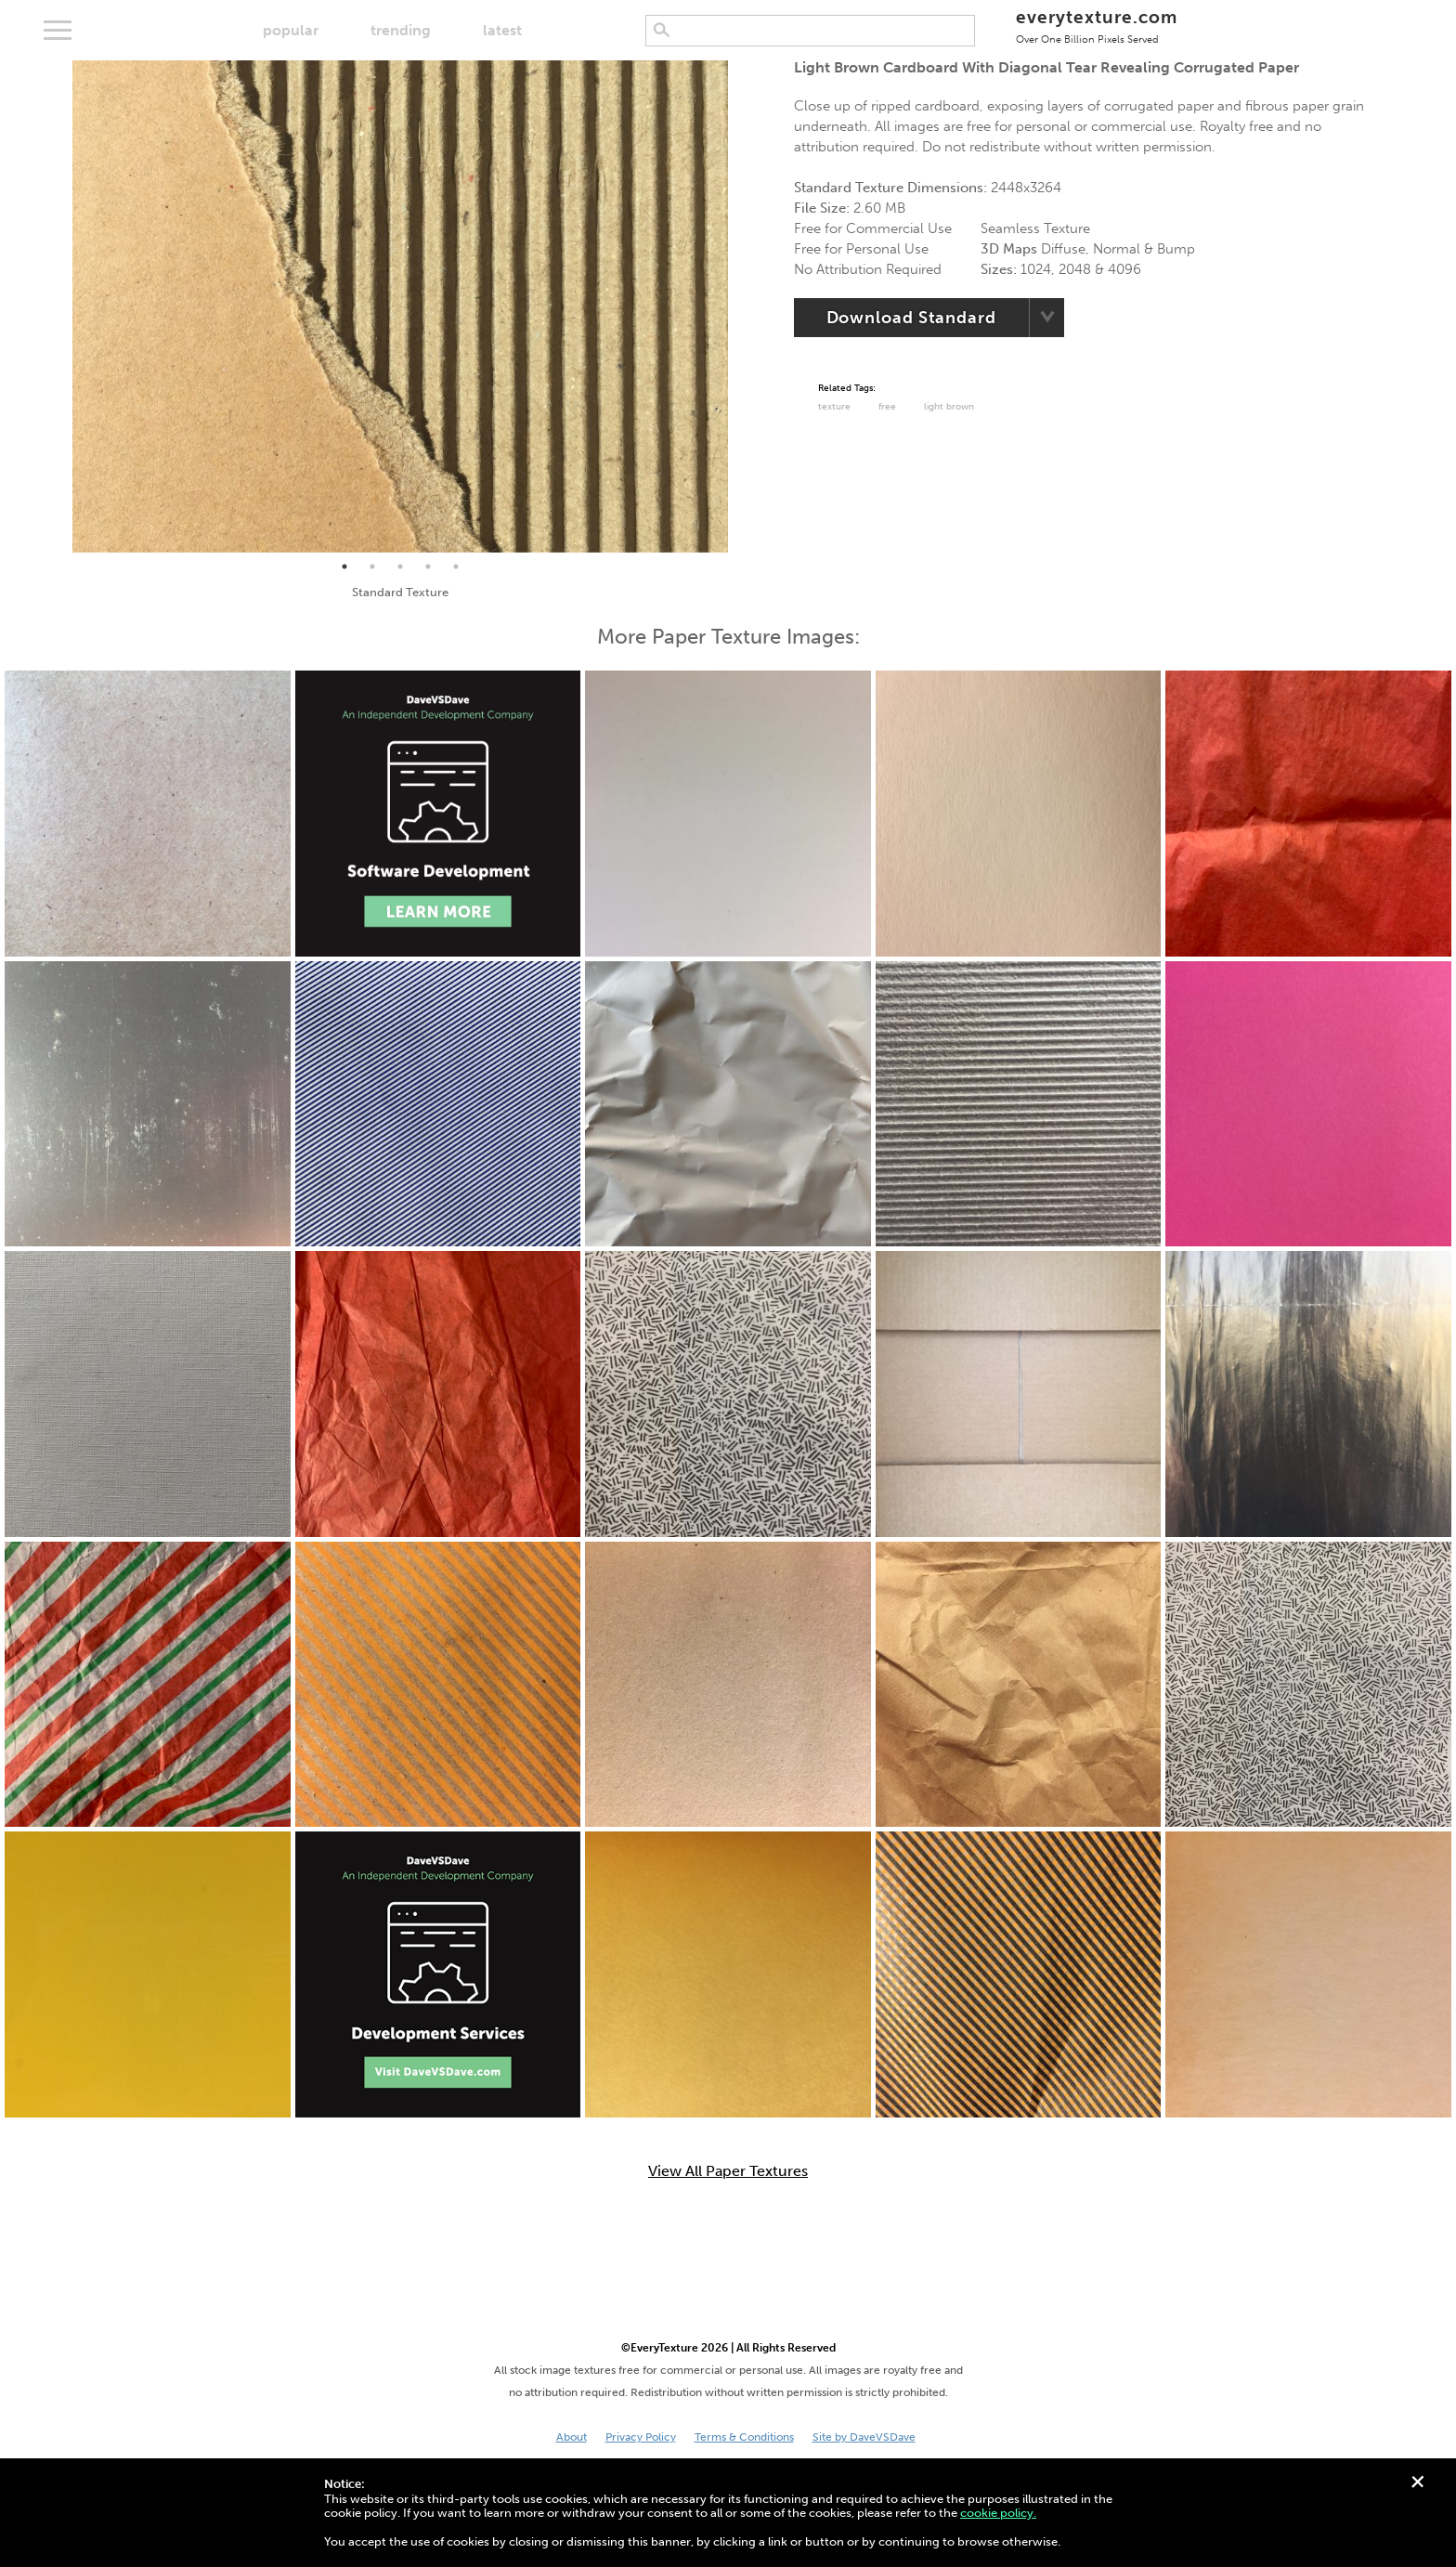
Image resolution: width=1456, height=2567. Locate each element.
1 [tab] (344, 566)
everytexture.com (1096, 26)
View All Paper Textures (728, 2171)
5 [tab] (456, 566)
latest (502, 30)
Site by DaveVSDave (864, 2436)
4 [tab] (428, 566)
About (571, 2436)
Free (887, 406)
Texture (834, 406)
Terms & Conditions (744, 2436)
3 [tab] (400, 566)
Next (742, 306)
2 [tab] (372, 566)
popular (290, 30)
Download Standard (911, 317)
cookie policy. (998, 2513)
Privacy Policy (640, 2436)
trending (400, 30)
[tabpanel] (400, 306)
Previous (58, 306)
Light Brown (949, 406)
